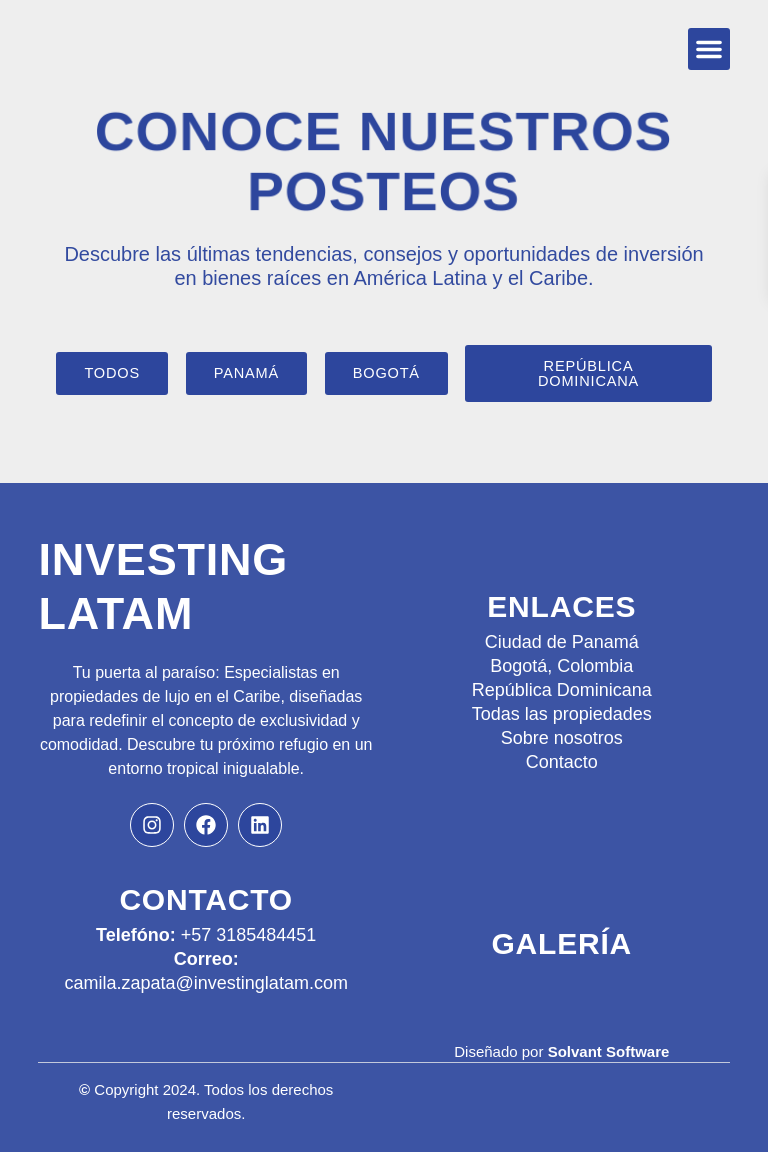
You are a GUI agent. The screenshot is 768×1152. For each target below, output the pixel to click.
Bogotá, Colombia (561, 666)
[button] (709, 49)
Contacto (562, 762)
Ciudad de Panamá (562, 642)
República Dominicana (562, 690)
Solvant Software (609, 1051)
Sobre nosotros (562, 738)
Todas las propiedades (562, 714)
